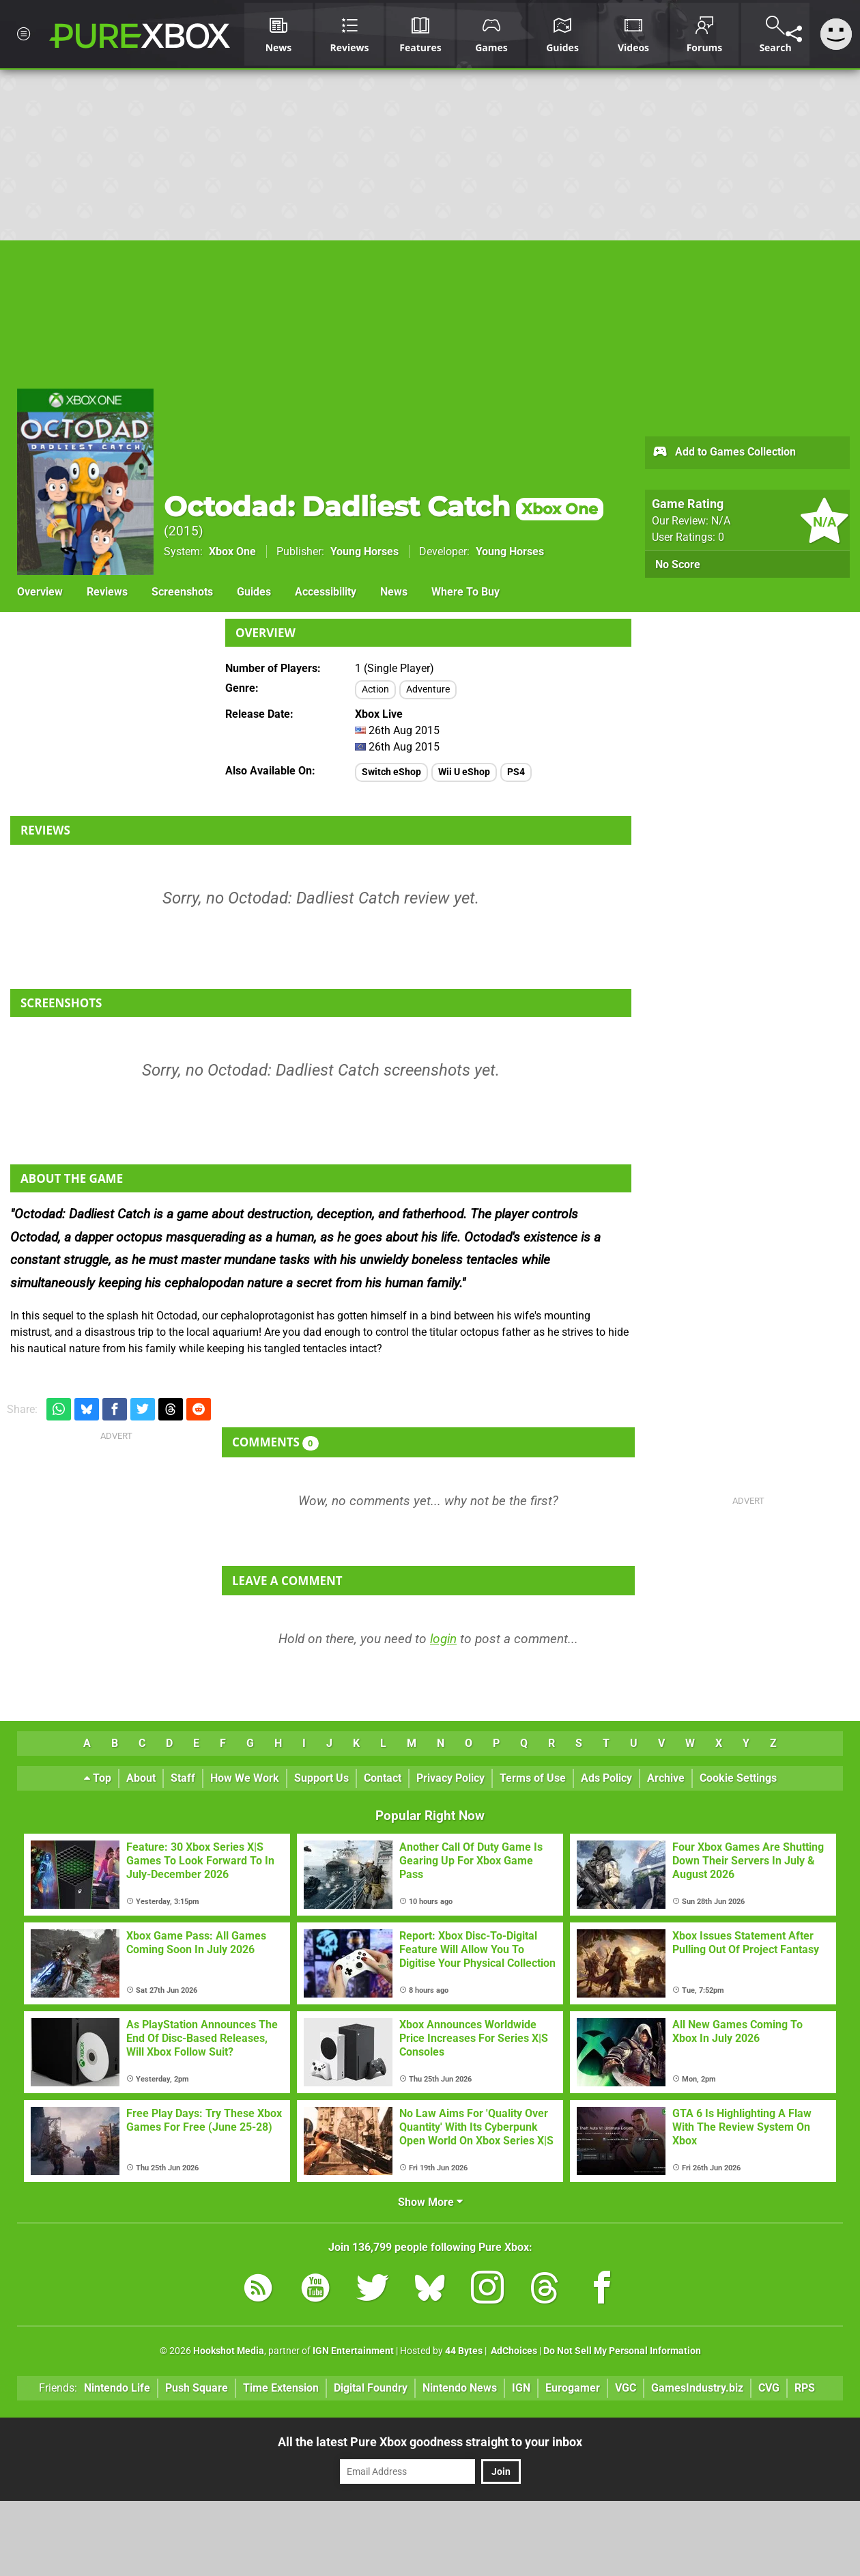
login (443, 1639)
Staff (183, 1778)
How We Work (244, 1778)
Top (97, 1778)
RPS (804, 2387)
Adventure (428, 689)
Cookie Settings (738, 1778)
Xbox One (232, 551)
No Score (677, 564)
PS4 (516, 772)
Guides (254, 591)
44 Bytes (464, 2351)
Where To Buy (465, 591)
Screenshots (182, 591)
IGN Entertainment (353, 2351)
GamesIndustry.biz (697, 2387)
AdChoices (513, 2351)
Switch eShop (391, 772)
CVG (768, 2387)
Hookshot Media (228, 2351)
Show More (430, 2202)
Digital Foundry (370, 2387)
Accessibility (325, 591)
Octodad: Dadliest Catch (383, 506)
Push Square (196, 2387)
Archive (666, 1778)
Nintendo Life (117, 2387)
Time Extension (281, 2387)
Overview (40, 591)
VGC (625, 2387)
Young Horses (364, 551)
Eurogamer (572, 2387)
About (141, 1778)
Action (375, 689)
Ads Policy (606, 1778)
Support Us (321, 1778)
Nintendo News (459, 2387)
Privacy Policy (450, 1778)
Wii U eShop (464, 772)
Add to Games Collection (724, 452)
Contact (382, 1778)
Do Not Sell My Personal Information (622, 2351)
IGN (521, 2387)
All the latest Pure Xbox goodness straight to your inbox (430, 2442)
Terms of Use (533, 1778)
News (393, 591)
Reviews (107, 591)
